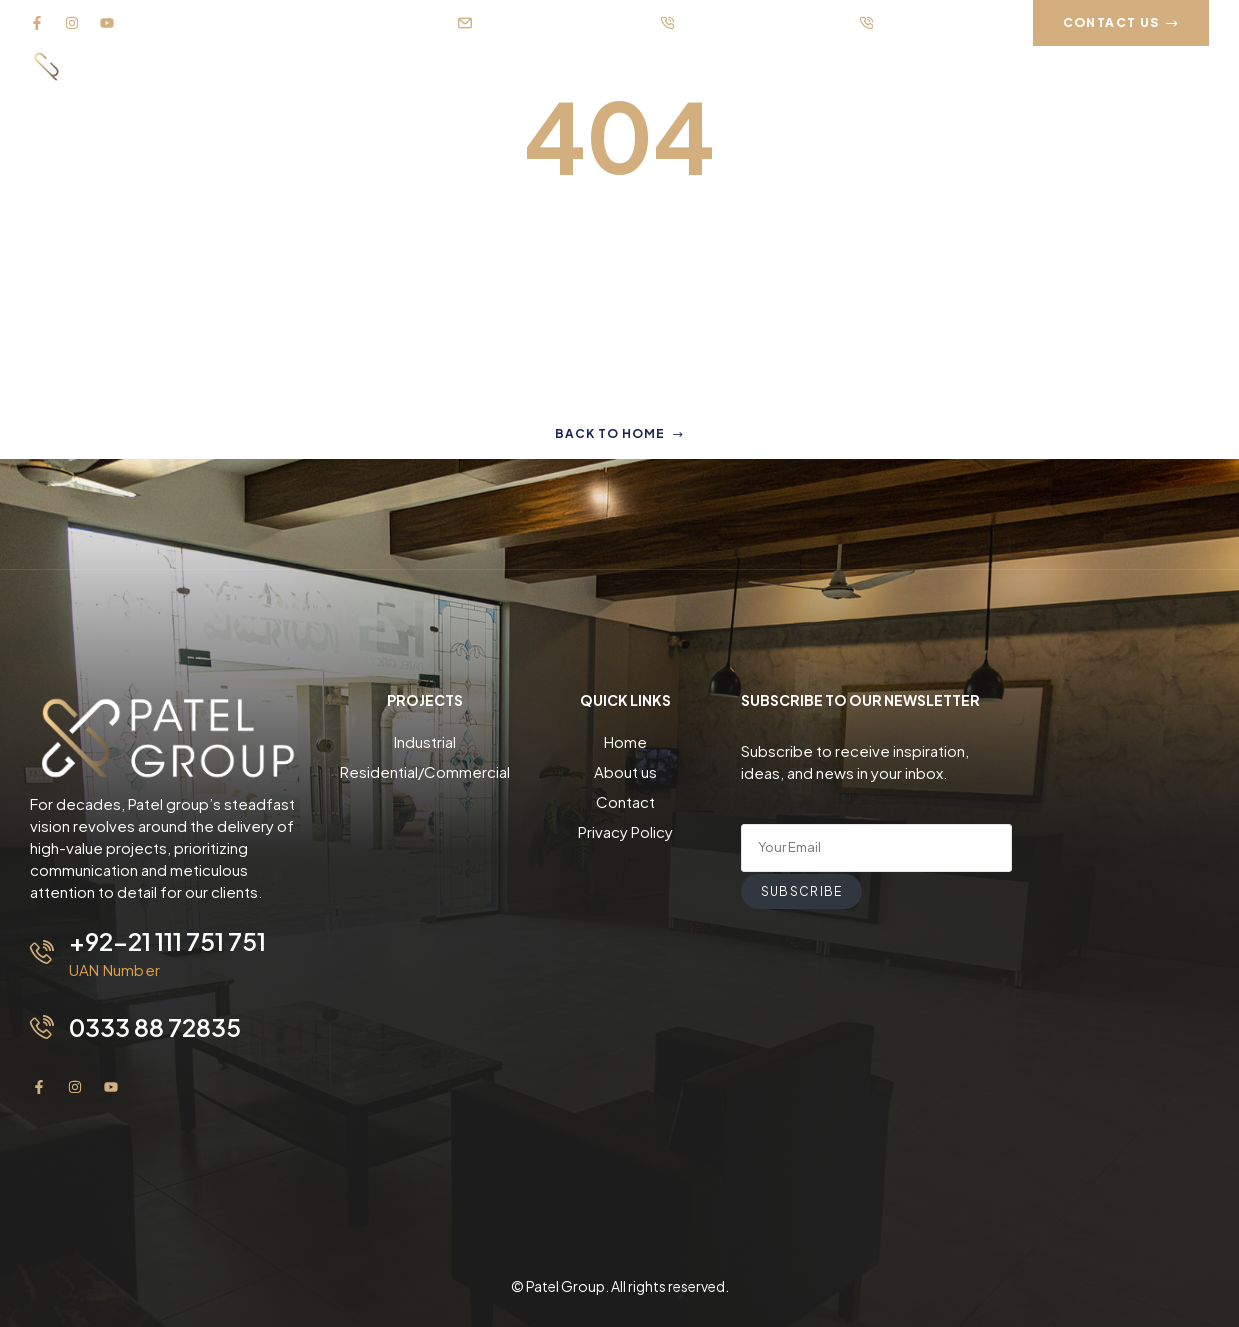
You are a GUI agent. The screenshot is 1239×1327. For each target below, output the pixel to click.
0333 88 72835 (155, 1027)
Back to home (619, 433)
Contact (625, 801)
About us (625, 771)
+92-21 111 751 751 (167, 941)
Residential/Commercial (425, 771)
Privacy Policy (625, 831)
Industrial (425, 741)
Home (625, 741)
